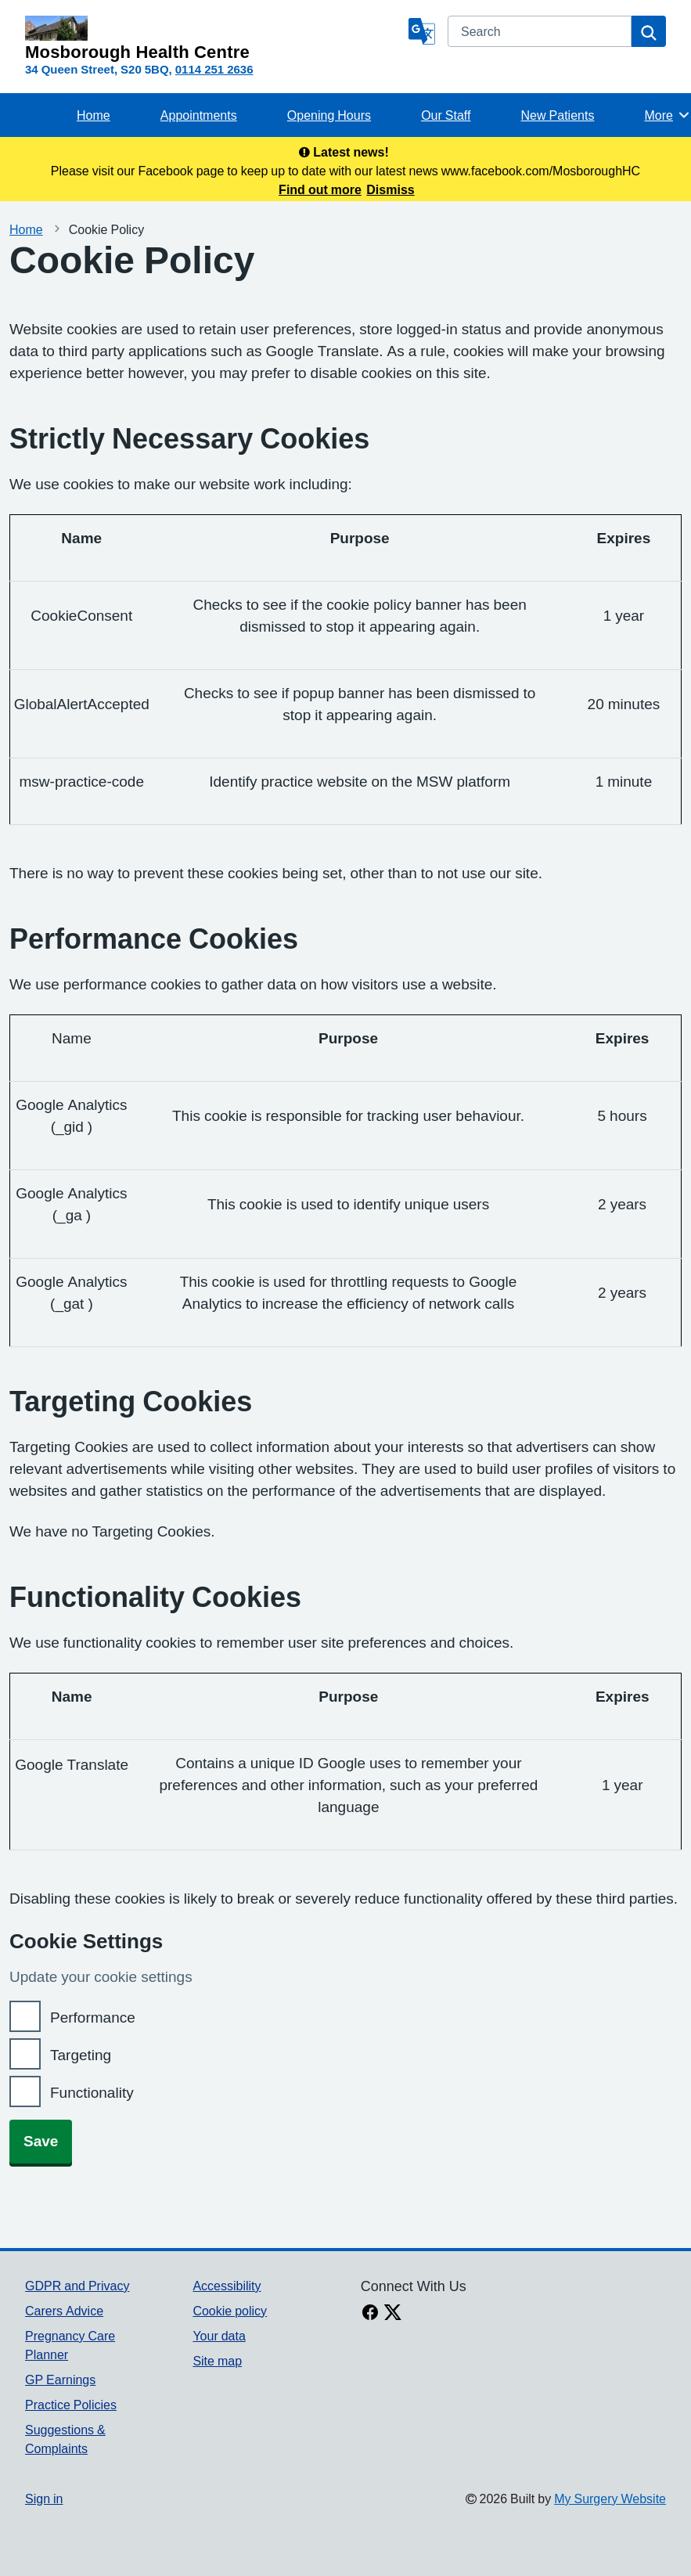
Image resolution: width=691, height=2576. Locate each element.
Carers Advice (64, 2310)
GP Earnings (60, 2379)
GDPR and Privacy (77, 2285)
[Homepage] (213, 38)
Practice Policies (71, 2404)
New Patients (558, 115)
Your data (219, 2335)
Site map (217, 2360)
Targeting (80, 2055)
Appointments (198, 115)
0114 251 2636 (214, 69)
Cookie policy (230, 2310)
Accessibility (227, 2285)
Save (40, 2141)
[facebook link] (370, 2314)
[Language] (421, 31)
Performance (92, 2017)
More (668, 115)
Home (93, 115)
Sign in (44, 2498)
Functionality (92, 2092)
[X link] (392, 2314)
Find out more (320, 189)
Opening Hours (329, 115)
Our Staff (445, 115)
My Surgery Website (610, 2498)
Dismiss (390, 189)
